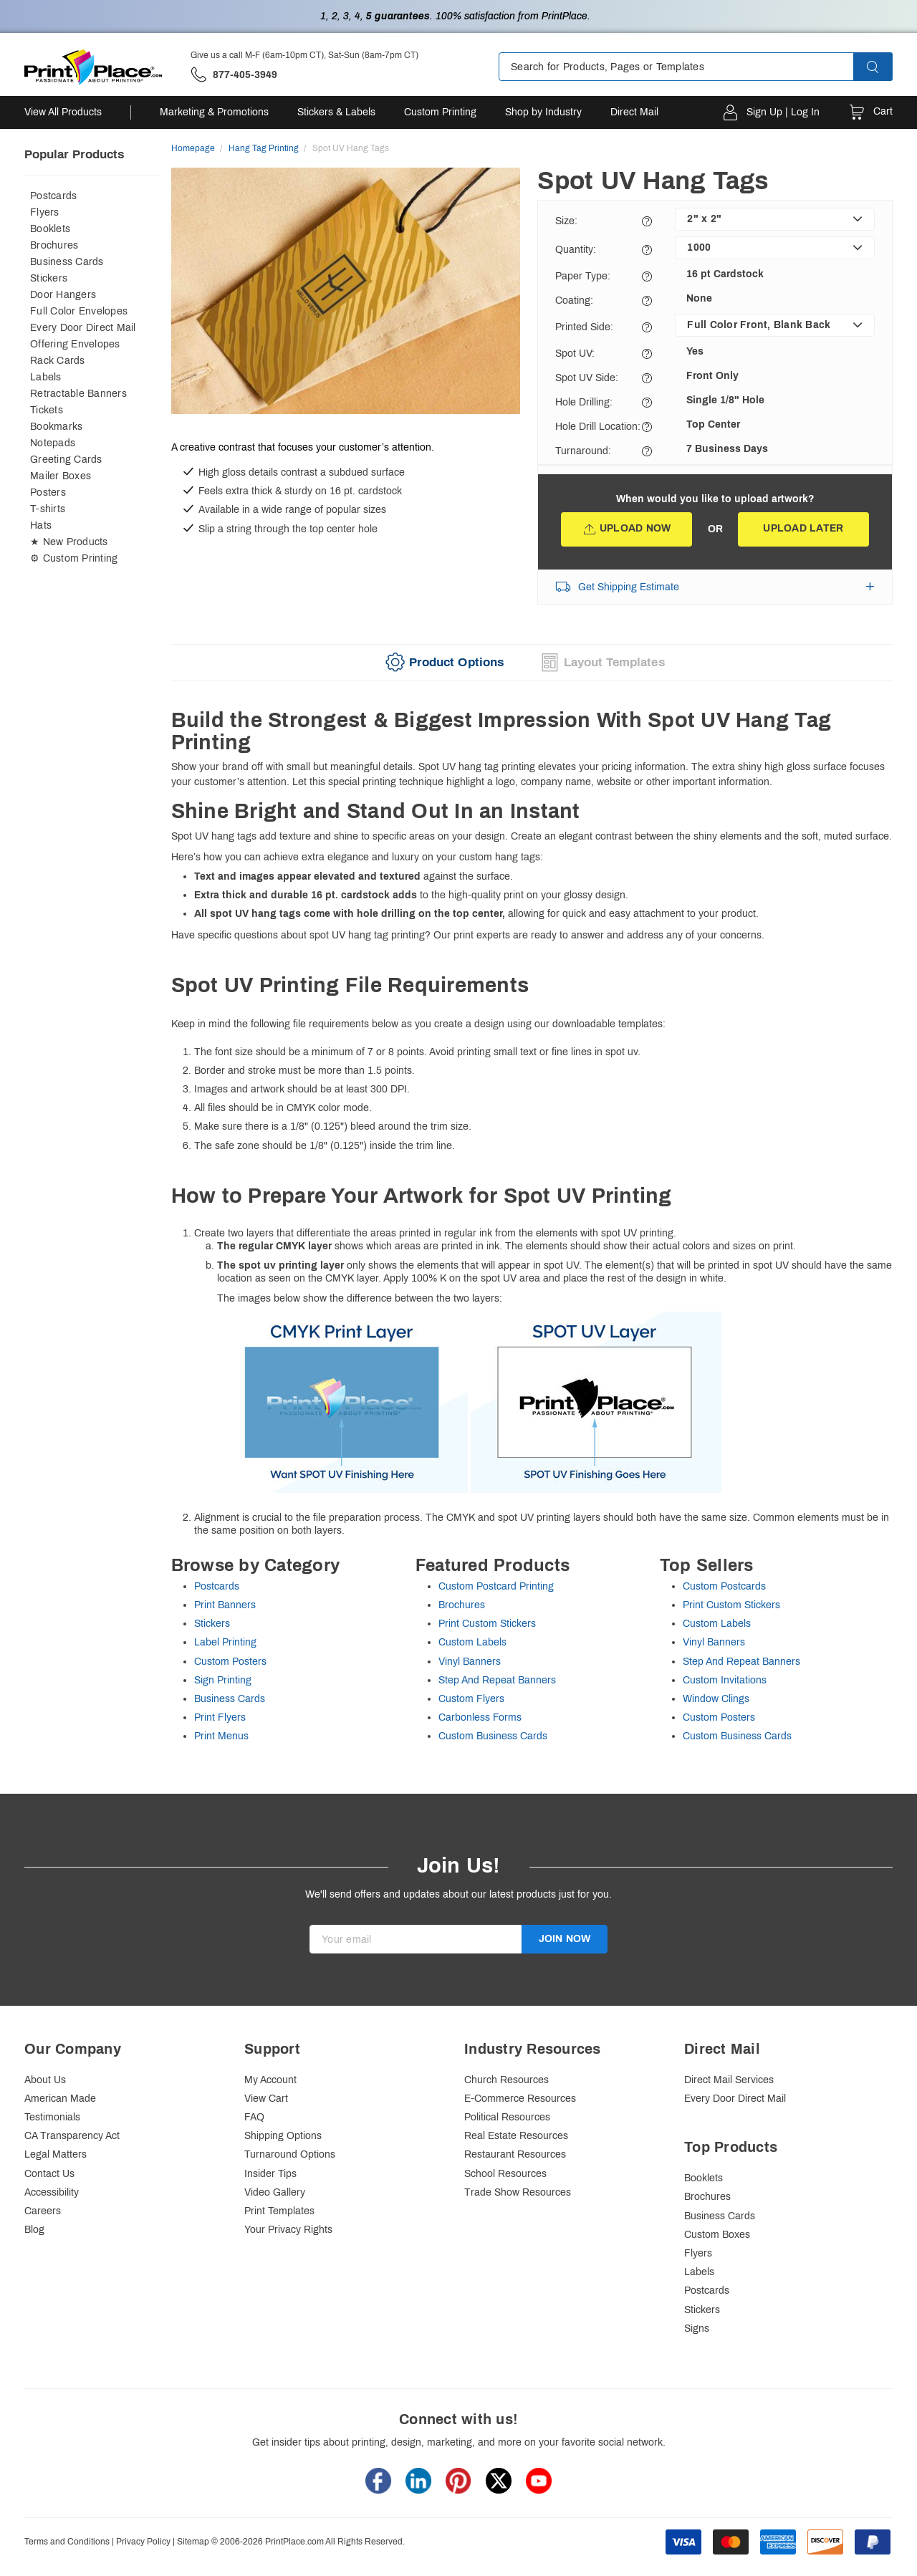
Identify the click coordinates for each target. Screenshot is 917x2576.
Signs (696, 2328)
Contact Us (49, 2173)
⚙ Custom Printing (73, 558)
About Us (45, 2080)
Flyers (44, 212)
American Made (60, 2098)
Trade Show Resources (517, 2192)
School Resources (505, 2173)
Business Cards (67, 261)
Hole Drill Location (597, 426)
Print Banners (225, 1605)
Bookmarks (56, 426)
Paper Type (582, 276)
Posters (48, 492)
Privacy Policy (143, 2542)
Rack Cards (57, 360)
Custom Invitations (725, 1680)
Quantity (575, 249)
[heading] (532, 732)
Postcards (53, 196)
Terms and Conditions (67, 2542)
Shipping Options (283, 2135)
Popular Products (74, 154)
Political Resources (507, 2117)
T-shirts (47, 509)
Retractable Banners (78, 393)
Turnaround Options (289, 2154)
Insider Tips (270, 2173)
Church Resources (506, 2080)
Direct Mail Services (729, 2080)
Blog (34, 2229)
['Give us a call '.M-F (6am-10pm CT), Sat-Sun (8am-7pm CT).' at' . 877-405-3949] (234, 74)
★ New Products (69, 542)
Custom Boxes (717, 2234)
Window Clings (716, 1698)
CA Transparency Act (72, 2135)
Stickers (48, 278)
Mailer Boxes (60, 476)
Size (566, 221)
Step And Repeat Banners (497, 1680)
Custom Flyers (471, 1698)
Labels (46, 377)
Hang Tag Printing (264, 148)
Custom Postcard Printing (496, 1586)
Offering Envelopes (75, 344)
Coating (574, 300)
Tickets (46, 410)
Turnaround (583, 451)
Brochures (54, 245)
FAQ (254, 2117)
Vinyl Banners (469, 1661)
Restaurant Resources (515, 2154)
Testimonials (52, 2117)
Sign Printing (222, 1680)
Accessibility (51, 2192)
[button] (885, 66)
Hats (41, 525)
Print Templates (279, 2211)
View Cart (266, 2098)
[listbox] (775, 219)
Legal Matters (55, 2154)
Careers (42, 2211)
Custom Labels (472, 1642)
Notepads (52, 443)
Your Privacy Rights (288, 2229)
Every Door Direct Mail (83, 327)
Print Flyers (220, 1717)
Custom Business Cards (492, 1736)
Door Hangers (63, 294)
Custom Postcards (724, 1586)
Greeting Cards (66, 459)
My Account (270, 2080)
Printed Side (584, 327)
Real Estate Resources (516, 2135)
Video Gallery (274, 2192)
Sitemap (193, 2542)
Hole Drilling (584, 402)
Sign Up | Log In (783, 112)
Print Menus (221, 1736)
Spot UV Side (586, 378)
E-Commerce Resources (520, 2098)
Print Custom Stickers (487, 1623)
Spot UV (575, 353)
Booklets (50, 229)
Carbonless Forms (480, 1717)
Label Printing (225, 1642)
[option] (346, 293)
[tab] (443, 663)
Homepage (193, 148)
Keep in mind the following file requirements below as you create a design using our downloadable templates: (532, 1256)
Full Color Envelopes (79, 311)
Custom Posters (230, 1661)
